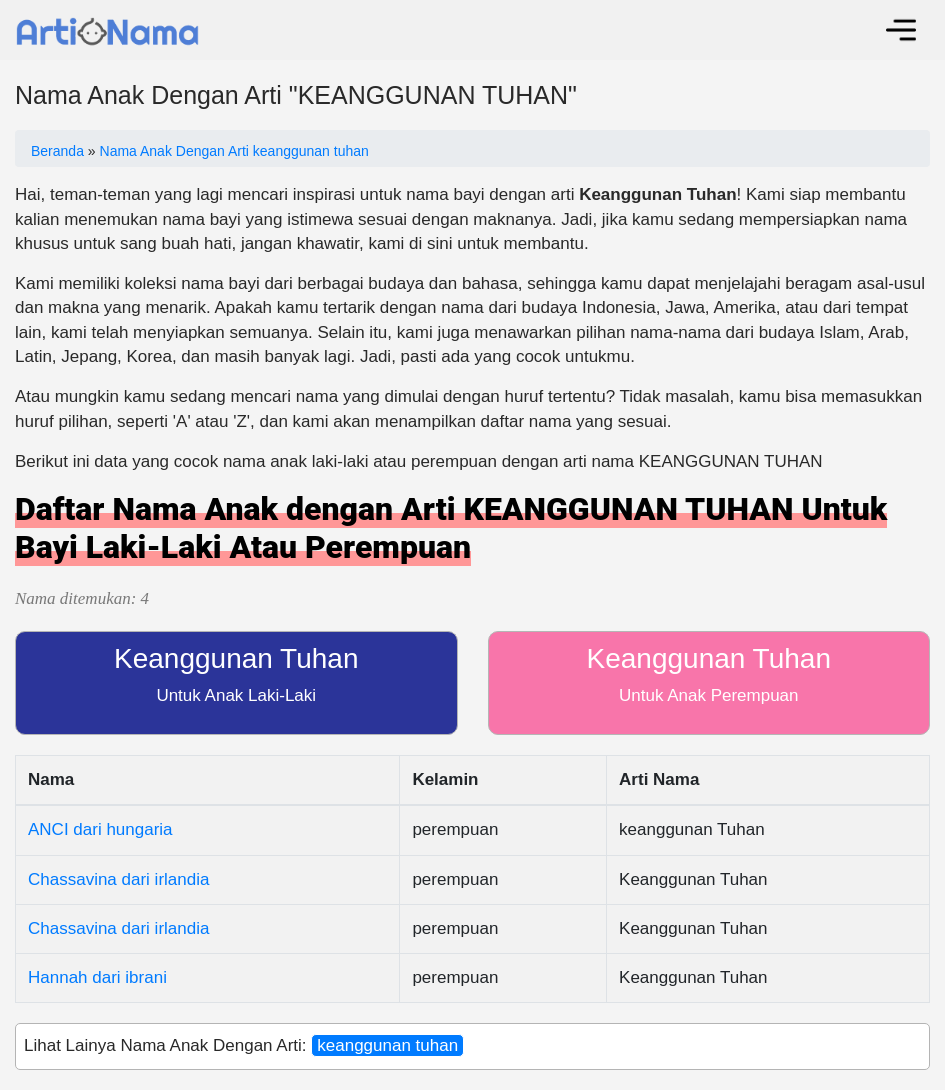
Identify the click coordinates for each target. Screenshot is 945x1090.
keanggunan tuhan (387, 1045)
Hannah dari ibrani (97, 977)
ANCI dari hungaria (100, 829)
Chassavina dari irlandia (118, 879)
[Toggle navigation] (901, 30)
